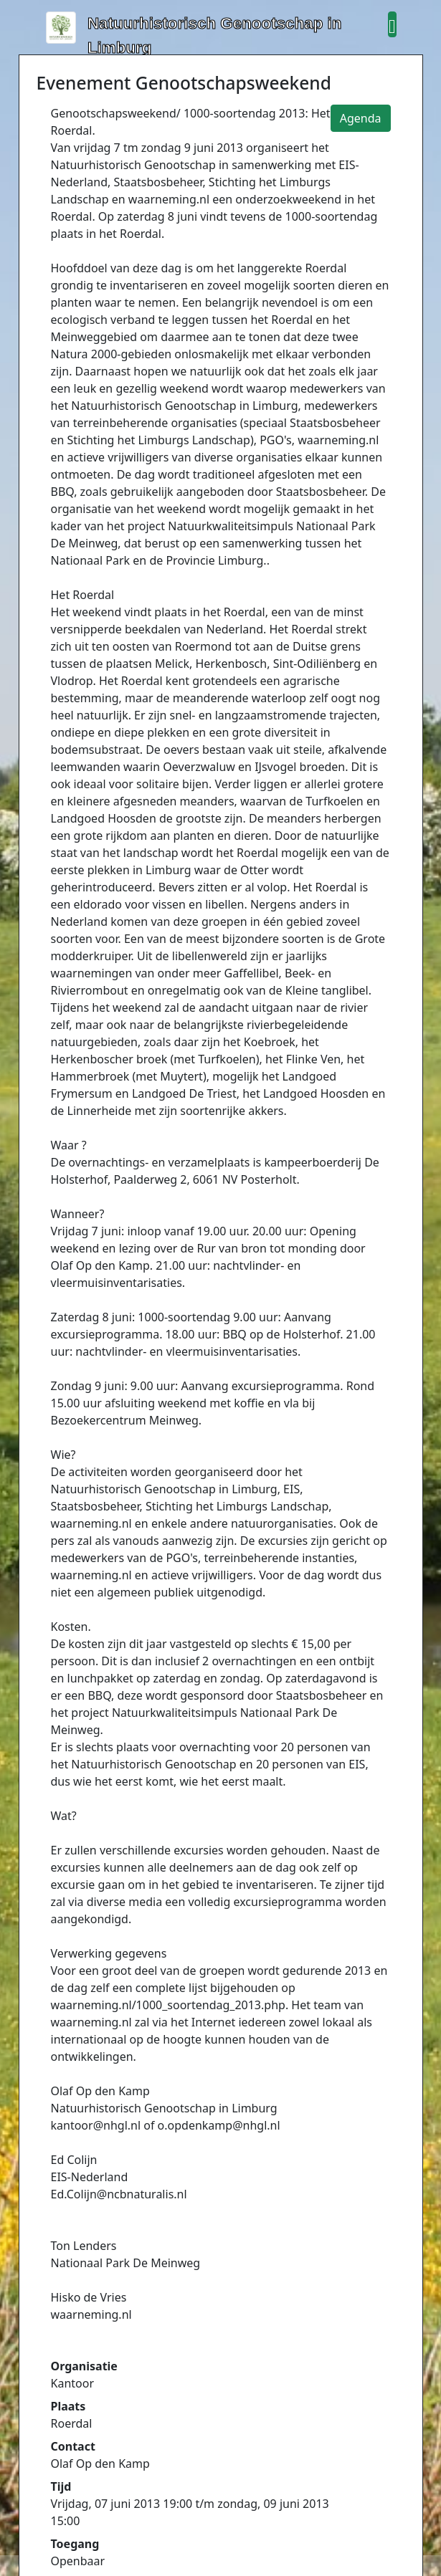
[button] (392, 24)
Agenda (360, 118)
